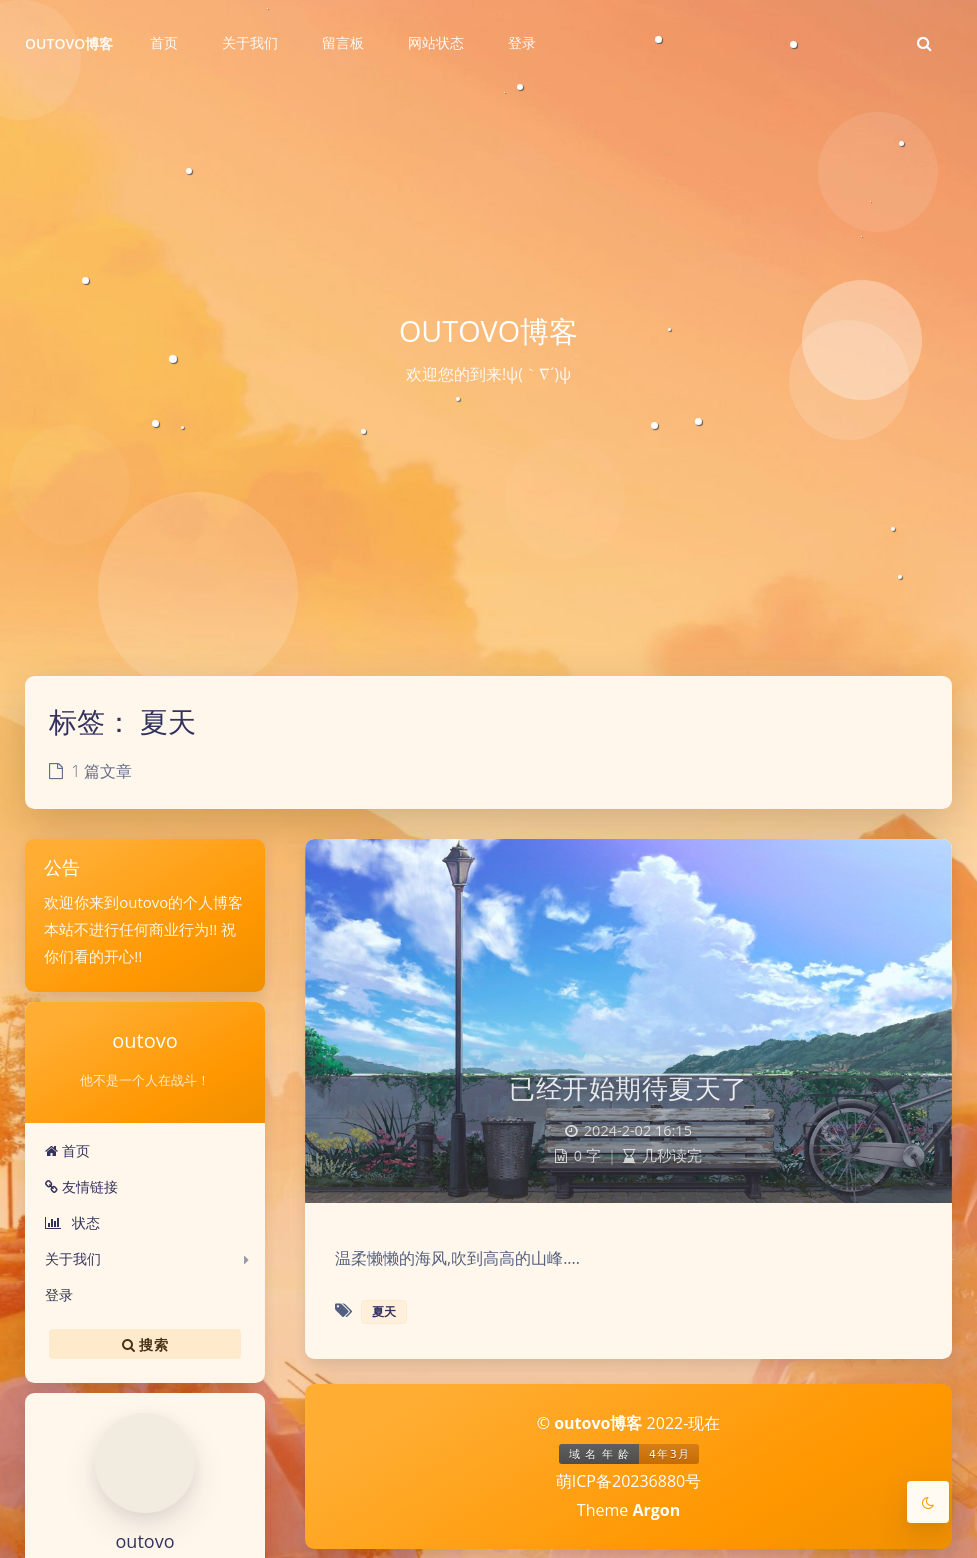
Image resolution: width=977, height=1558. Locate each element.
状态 (72, 1222)
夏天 (384, 1311)
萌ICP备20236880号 (628, 1481)
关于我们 (73, 1258)
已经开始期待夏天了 (628, 1088)
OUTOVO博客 (69, 43)
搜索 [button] (145, 1344)
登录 (59, 1294)
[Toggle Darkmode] (928, 1502)
